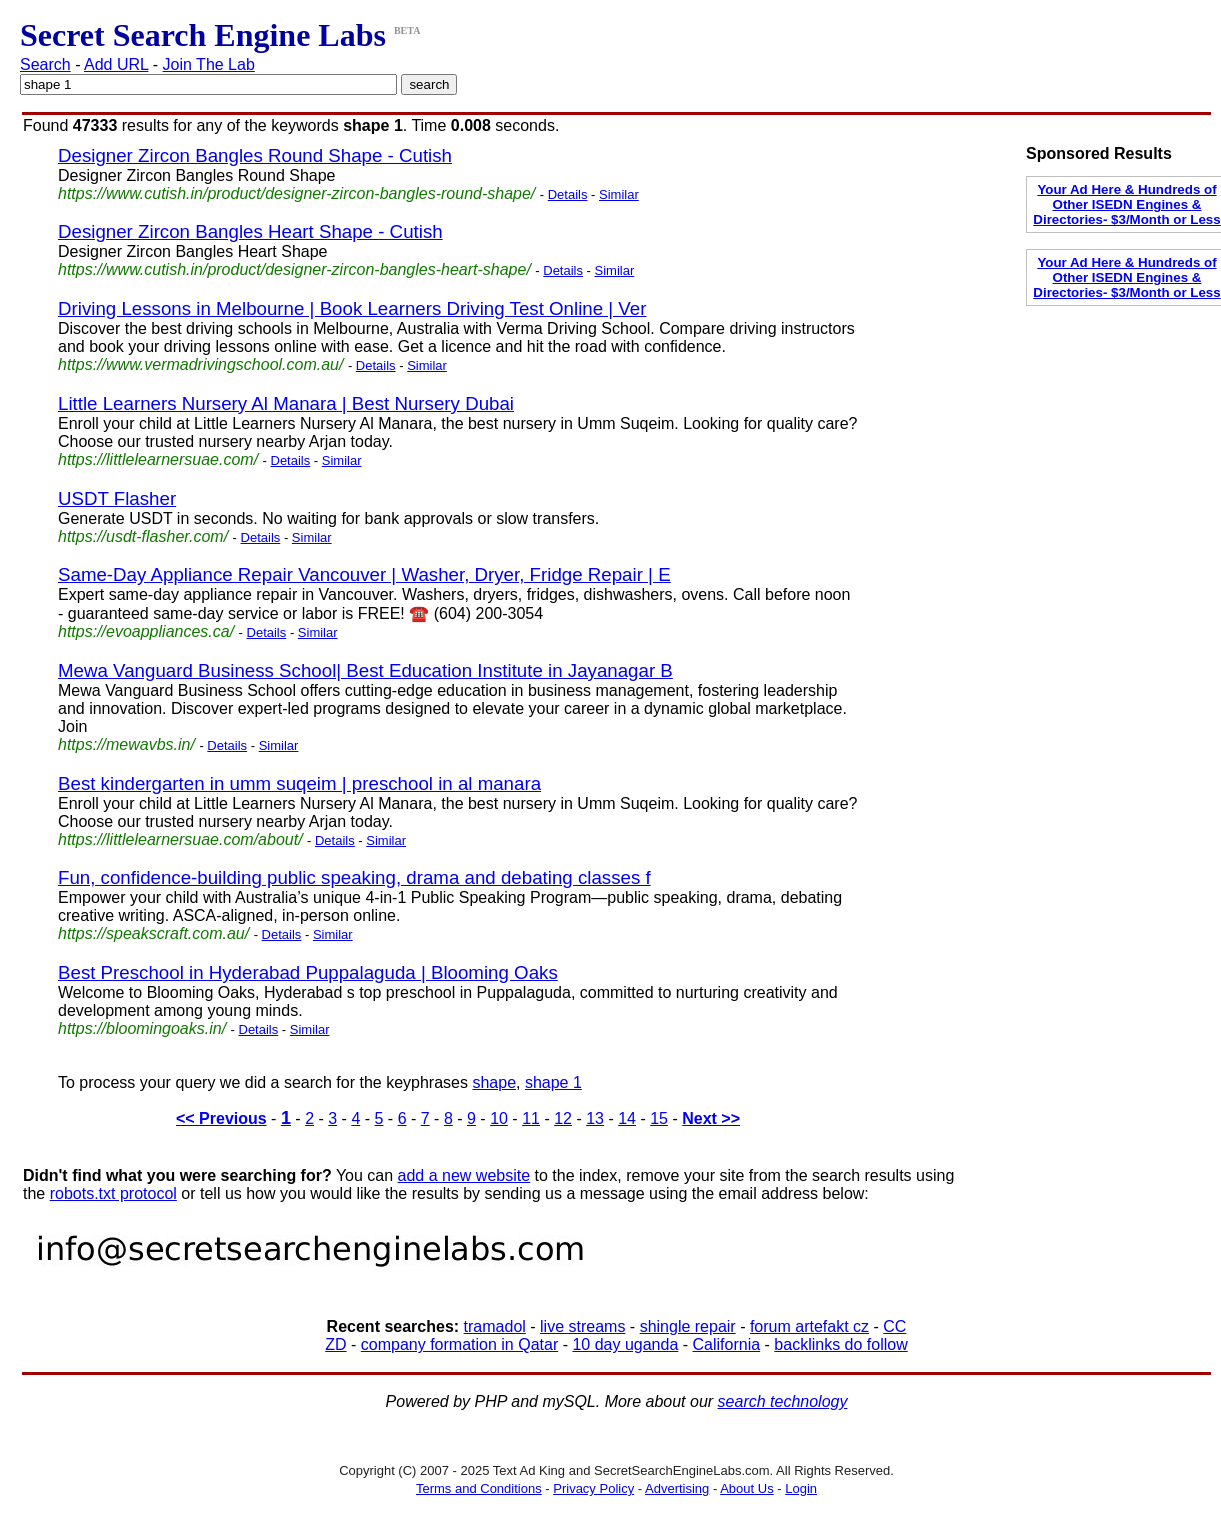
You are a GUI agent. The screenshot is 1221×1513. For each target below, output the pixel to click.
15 (659, 1118)
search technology (783, 1401)
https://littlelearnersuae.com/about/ (180, 839)
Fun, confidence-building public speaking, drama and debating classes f (354, 877)
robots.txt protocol (113, 1193)
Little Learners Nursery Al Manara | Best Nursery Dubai (286, 403)
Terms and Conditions (479, 1488)
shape (494, 1082)
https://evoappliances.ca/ (146, 631)
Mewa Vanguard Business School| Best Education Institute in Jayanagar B (365, 670)
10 (499, 1118)
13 (595, 1118)
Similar (619, 194)
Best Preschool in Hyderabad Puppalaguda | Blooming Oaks (308, 972)
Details (568, 194)
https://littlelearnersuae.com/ (158, 459)
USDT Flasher (117, 498)
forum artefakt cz (809, 1326)
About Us (746, 1488)
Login (801, 1488)
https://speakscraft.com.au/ (153, 933)
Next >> (711, 1118)
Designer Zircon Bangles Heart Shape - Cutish (250, 231)
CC (894, 1326)
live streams (582, 1326)
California (727, 1344)
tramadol (495, 1326)
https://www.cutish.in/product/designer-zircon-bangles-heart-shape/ (294, 269)
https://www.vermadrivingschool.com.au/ (200, 364)
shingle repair (688, 1326)
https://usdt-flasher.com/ (143, 536)
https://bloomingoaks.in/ (142, 1028)
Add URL (116, 64)
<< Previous (221, 1118)
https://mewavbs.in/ (126, 744)
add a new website (464, 1175)
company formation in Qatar (459, 1344)
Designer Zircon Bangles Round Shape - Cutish (255, 155)
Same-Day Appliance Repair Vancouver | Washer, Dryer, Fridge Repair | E (364, 574)
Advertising (677, 1488)
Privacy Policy (593, 1488)
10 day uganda (625, 1344)
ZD (335, 1344)
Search (45, 64)
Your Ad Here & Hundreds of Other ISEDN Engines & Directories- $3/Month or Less (1126, 204)
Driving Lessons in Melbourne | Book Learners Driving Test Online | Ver (352, 308)
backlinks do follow (840, 1344)
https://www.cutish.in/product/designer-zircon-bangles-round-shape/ (296, 193)
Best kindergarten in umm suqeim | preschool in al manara (299, 783)
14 (627, 1118)
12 (563, 1118)
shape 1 (553, 1082)
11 (531, 1118)
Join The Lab (209, 64)
